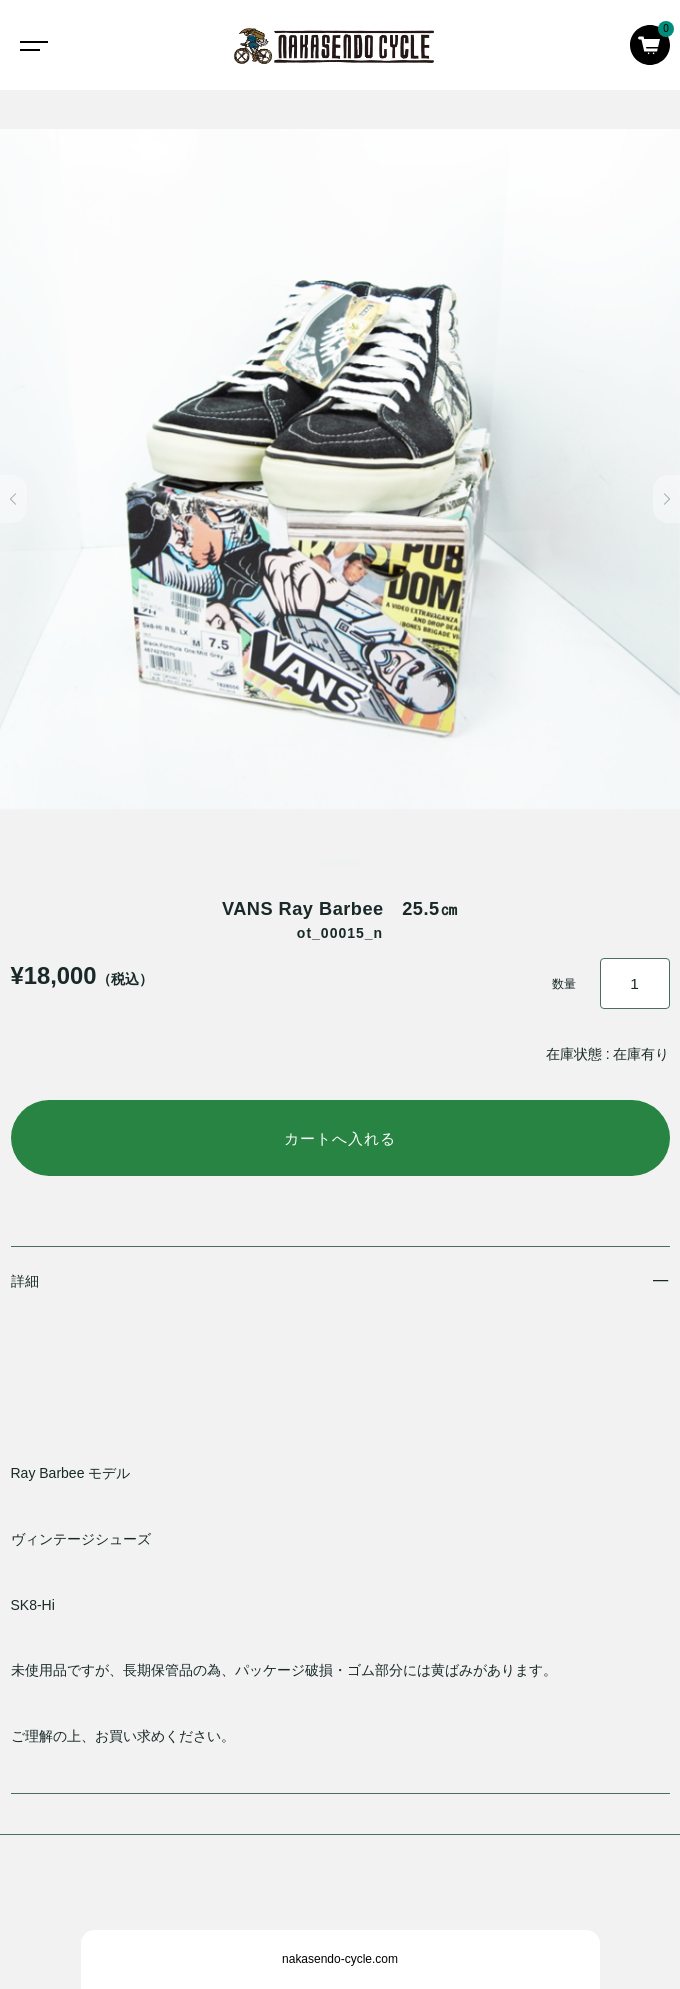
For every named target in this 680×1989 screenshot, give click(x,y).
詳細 (25, 1281)
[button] (13, 499)
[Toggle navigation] (30, 45)
